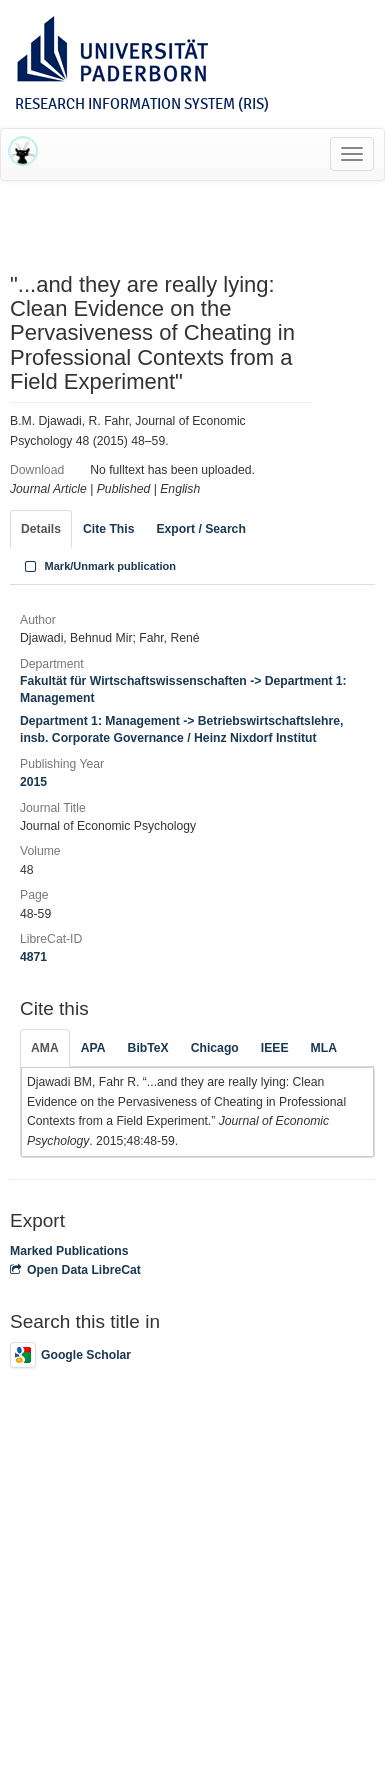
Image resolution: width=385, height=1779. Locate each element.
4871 (33, 957)
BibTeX (148, 1048)
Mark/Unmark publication (98, 566)
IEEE (275, 1048)
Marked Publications (69, 1251)
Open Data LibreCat (75, 1270)
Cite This (108, 529)
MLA (324, 1048)
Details (41, 529)
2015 (33, 782)
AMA (45, 1048)
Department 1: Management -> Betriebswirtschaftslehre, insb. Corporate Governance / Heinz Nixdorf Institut (181, 729)
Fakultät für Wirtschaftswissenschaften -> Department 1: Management (183, 689)
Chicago (215, 1048)
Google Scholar (70, 1355)
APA (93, 1048)
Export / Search (200, 529)
